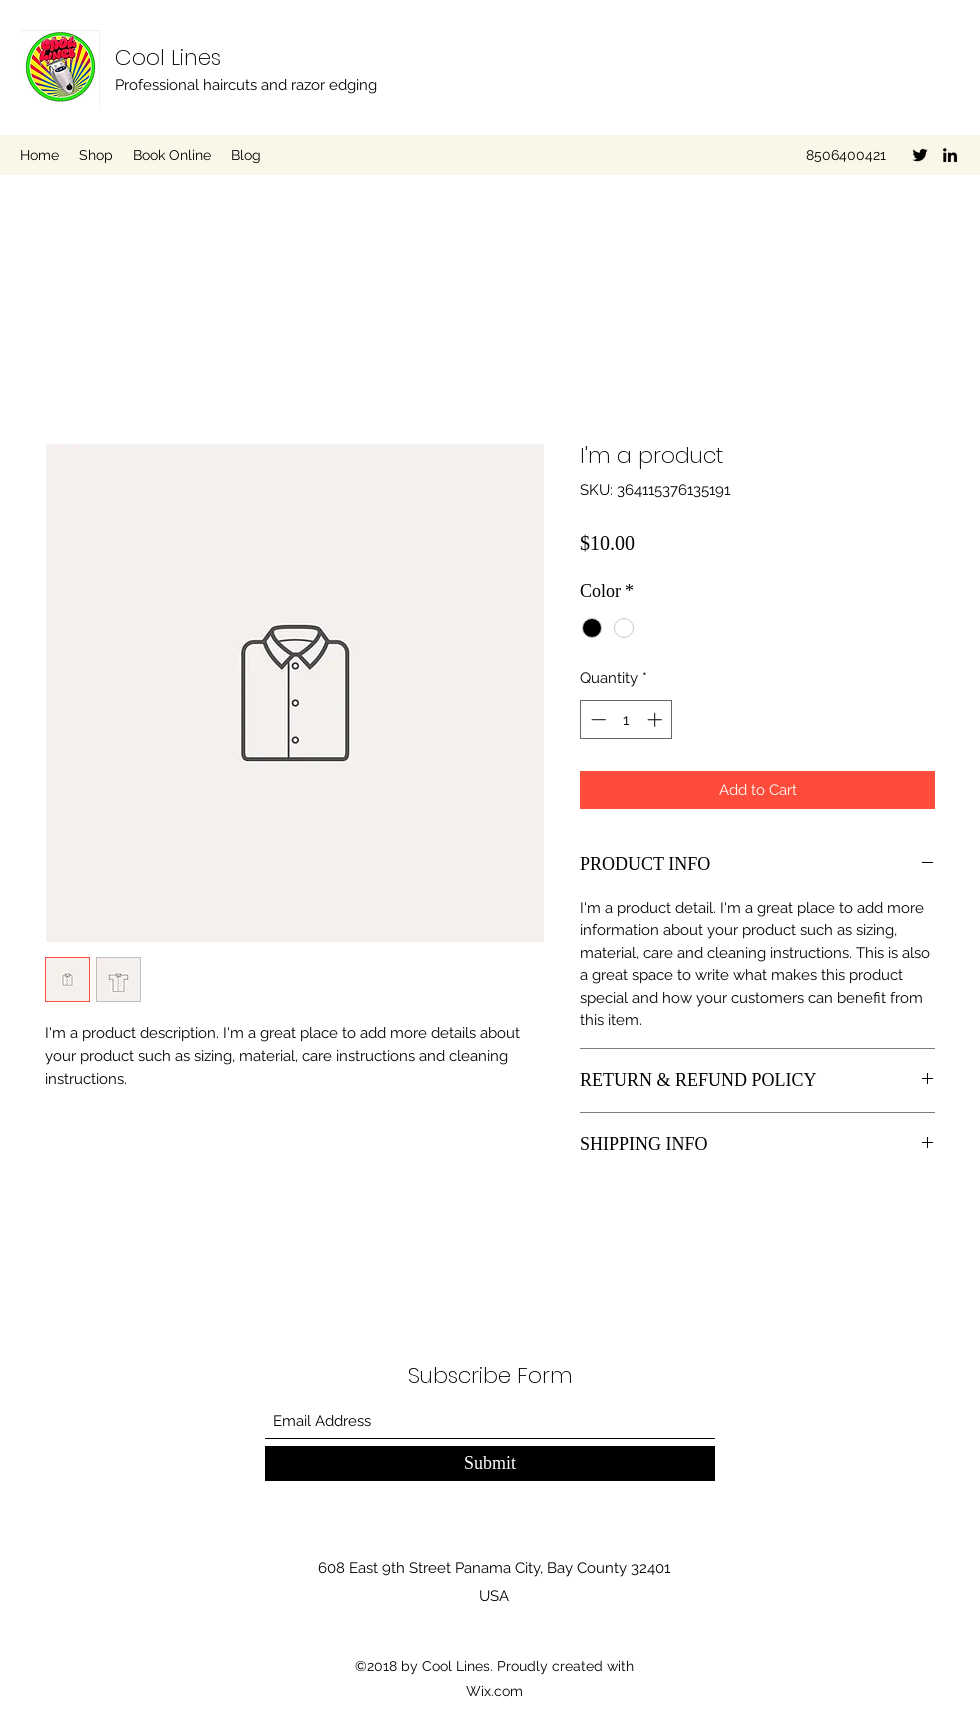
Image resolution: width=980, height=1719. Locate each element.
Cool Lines (168, 57)
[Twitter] (920, 155)
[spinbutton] (626, 719)
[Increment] (656, 719)
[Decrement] (596, 719)
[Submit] (490, 1463)
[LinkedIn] (950, 155)
